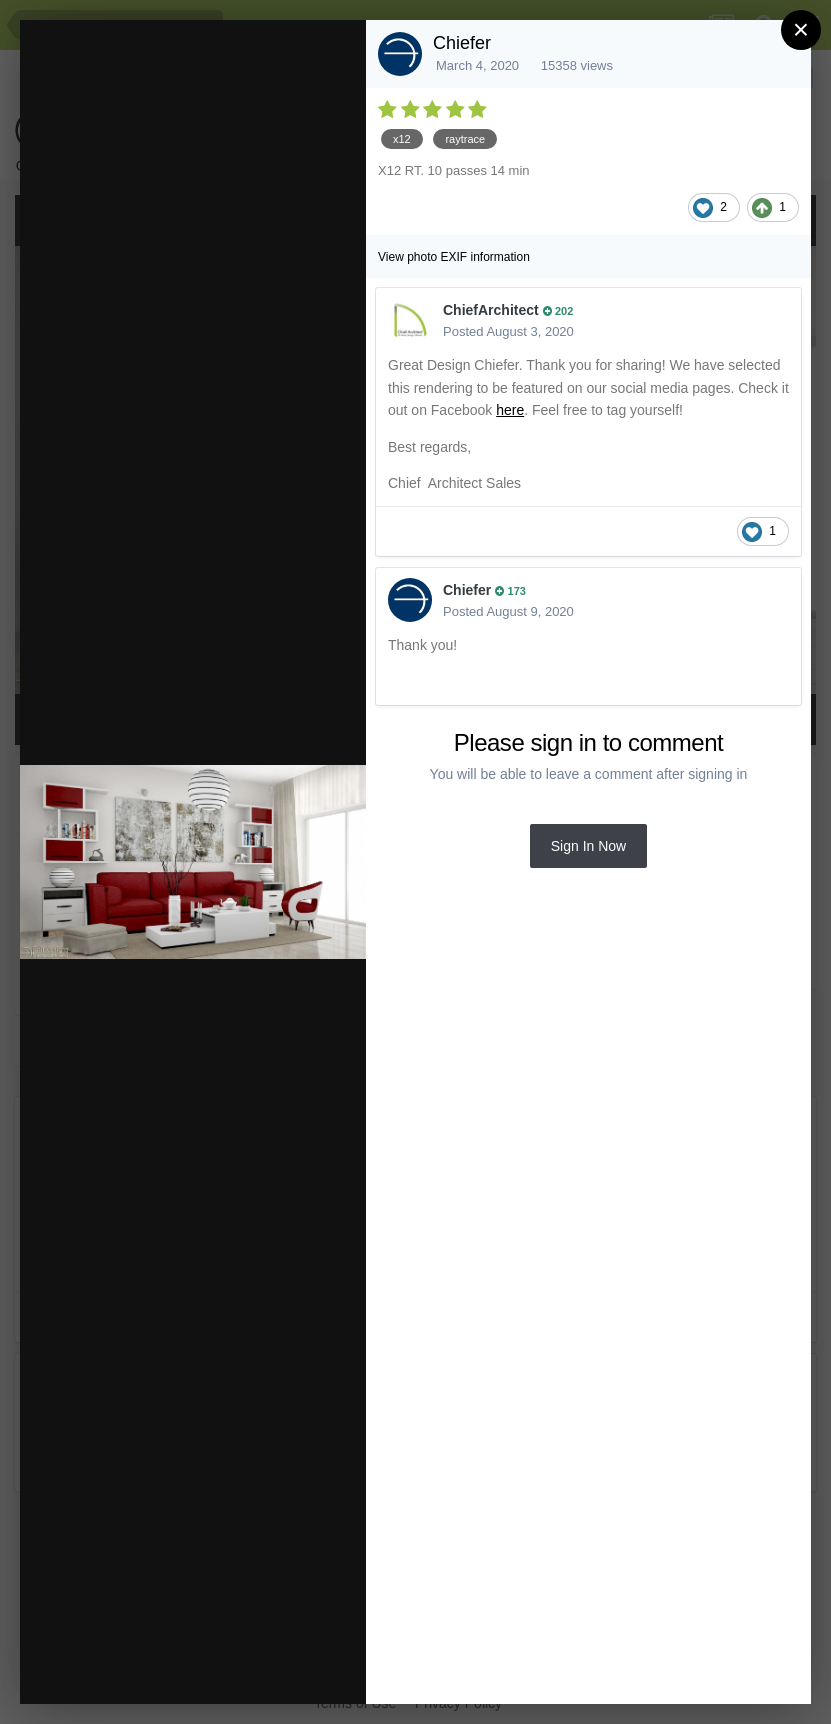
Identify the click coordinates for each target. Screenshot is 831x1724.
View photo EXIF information (454, 257)
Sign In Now (588, 846)
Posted (508, 331)
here (510, 410)
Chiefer (462, 43)
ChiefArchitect (491, 310)
